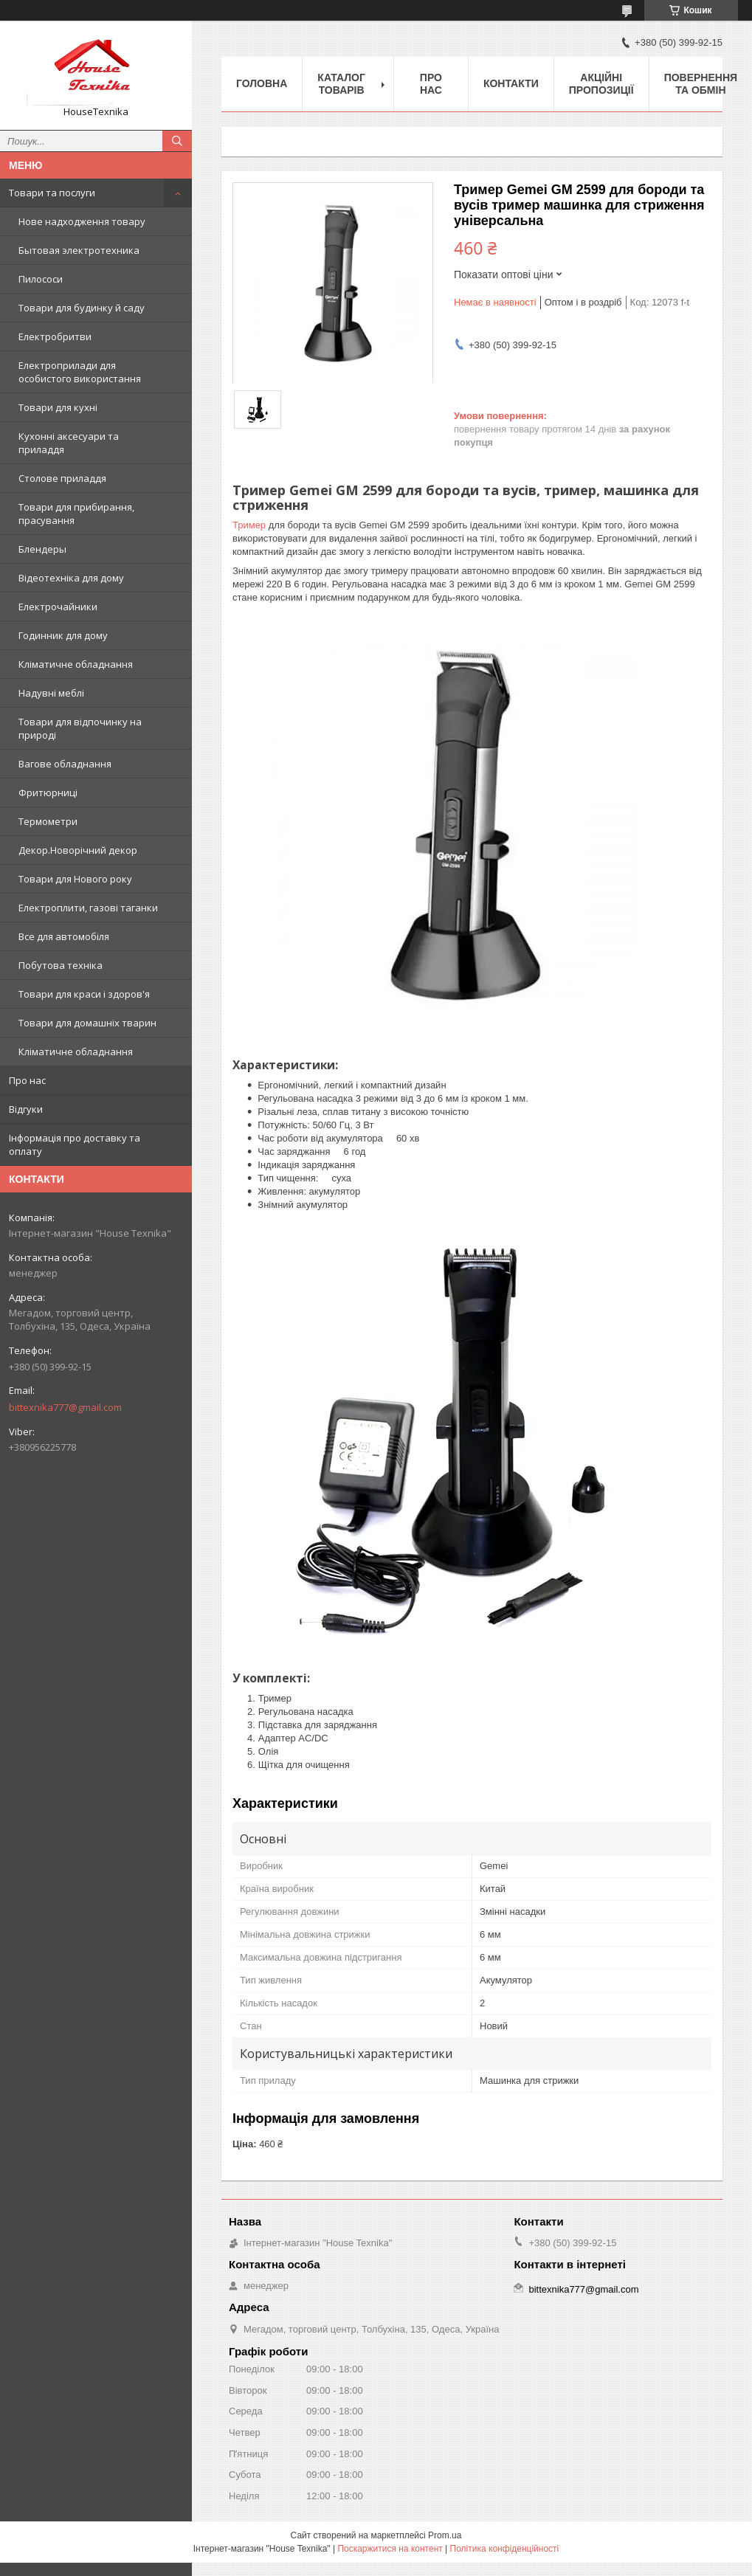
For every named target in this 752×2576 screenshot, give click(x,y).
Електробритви (55, 336)
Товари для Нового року (75, 878)
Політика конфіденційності (504, 2549)
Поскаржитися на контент (389, 2549)
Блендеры (42, 549)
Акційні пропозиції (601, 84)
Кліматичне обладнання (75, 664)
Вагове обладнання (64, 763)
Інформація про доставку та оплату (74, 1144)
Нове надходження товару (81, 221)
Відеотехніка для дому (71, 577)
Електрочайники (57, 606)
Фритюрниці (47, 792)
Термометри (47, 821)
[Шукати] (177, 141)
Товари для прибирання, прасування (76, 513)
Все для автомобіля (63, 936)
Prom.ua (444, 2535)
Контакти (511, 83)
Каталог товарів (341, 84)
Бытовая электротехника (78, 250)
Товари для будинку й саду (81, 307)
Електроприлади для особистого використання (79, 372)
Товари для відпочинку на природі (80, 728)
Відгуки (26, 1109)
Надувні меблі (51, 693)
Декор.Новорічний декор (77, 850)
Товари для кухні (57, 407)
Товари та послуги (52, 192)
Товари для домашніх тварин (87, 1022)
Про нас (27, 1080)
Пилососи (40, 279)
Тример (249, 525)
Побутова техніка (60, 965)
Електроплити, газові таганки (88, 907)
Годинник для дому (63, 635)
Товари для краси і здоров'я (84, 994)
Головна (261, 83)
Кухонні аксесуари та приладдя (68, 442)
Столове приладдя (62, 478)
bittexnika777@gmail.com (65, 1407)
